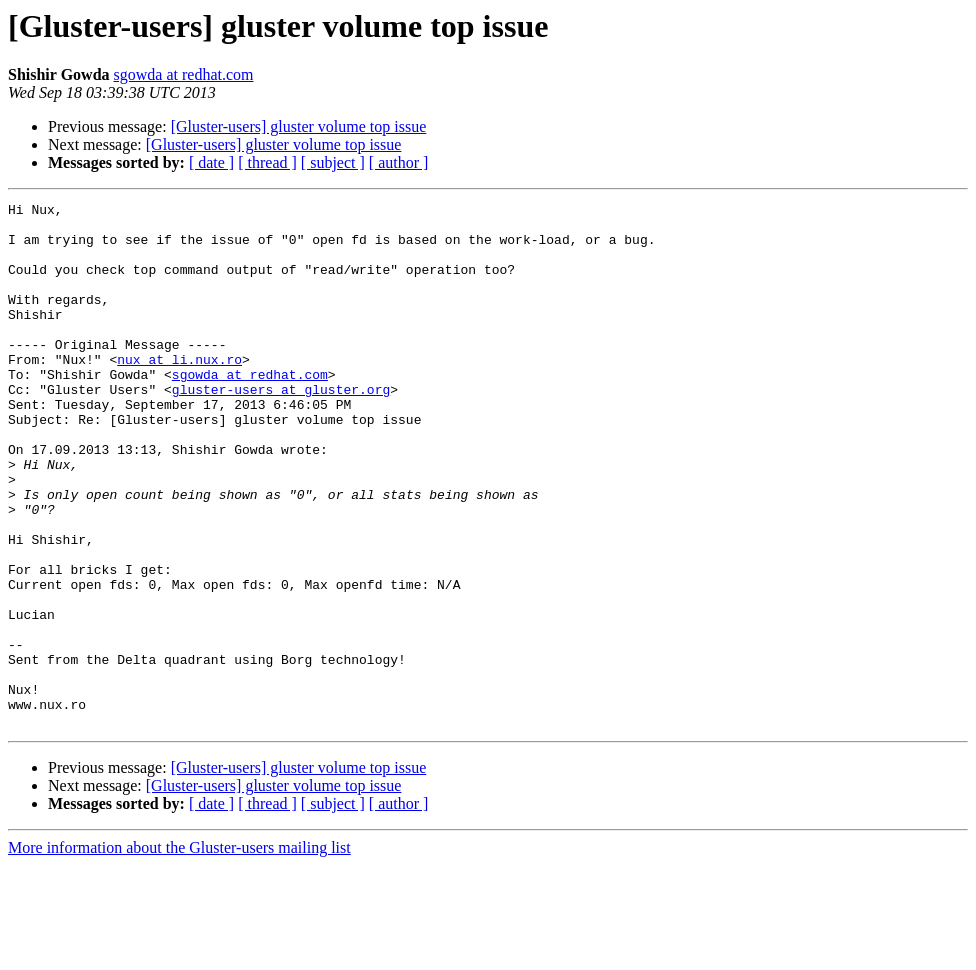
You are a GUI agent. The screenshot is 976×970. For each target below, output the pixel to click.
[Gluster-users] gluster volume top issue (299, 126)
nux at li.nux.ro (179, 392)
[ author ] (399, 162)
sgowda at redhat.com (184, 74)
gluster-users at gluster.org (281, 428)
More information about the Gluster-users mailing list (179, 952)
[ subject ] (333, 162)
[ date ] (211, 162)
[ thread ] (267, 162)
